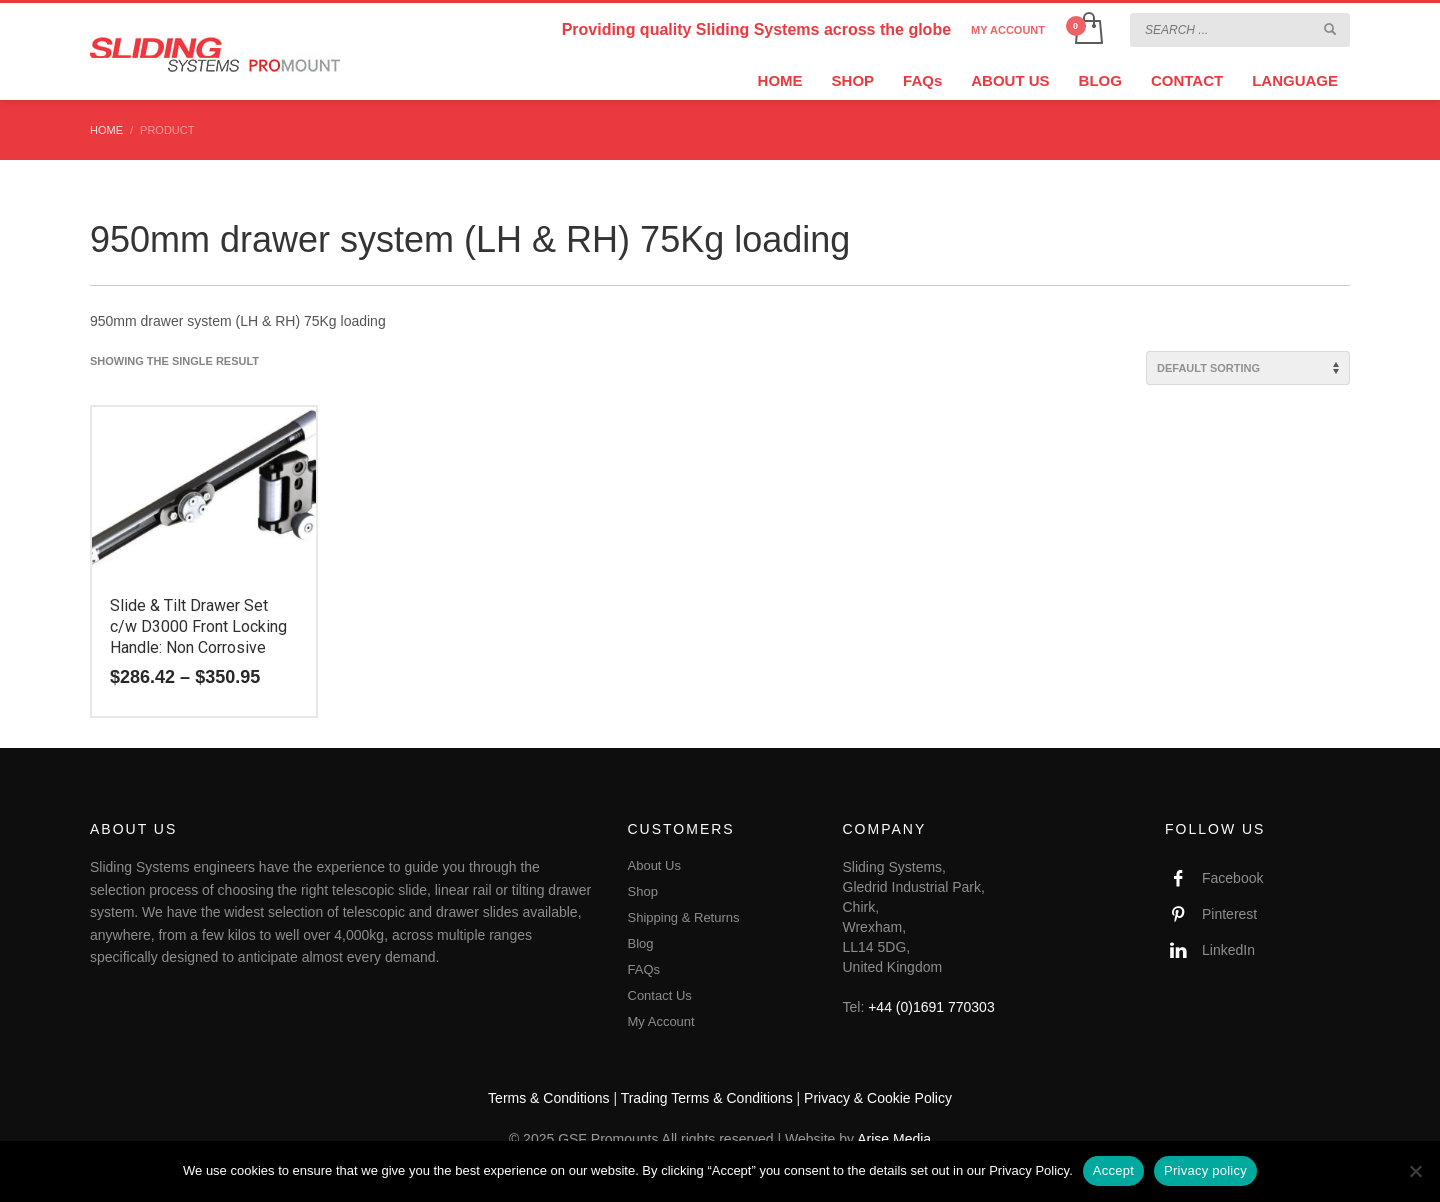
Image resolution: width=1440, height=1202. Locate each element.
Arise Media (894, 1139)
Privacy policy (1205, 1170)
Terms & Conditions (548, 1098)
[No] (1415, 1171)
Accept (1113, 1170)
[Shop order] (1248, 368)
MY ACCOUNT (1008, 30)
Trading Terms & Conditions (707, 1098)
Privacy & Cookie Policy (878, 1098)
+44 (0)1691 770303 (931, 1007)
